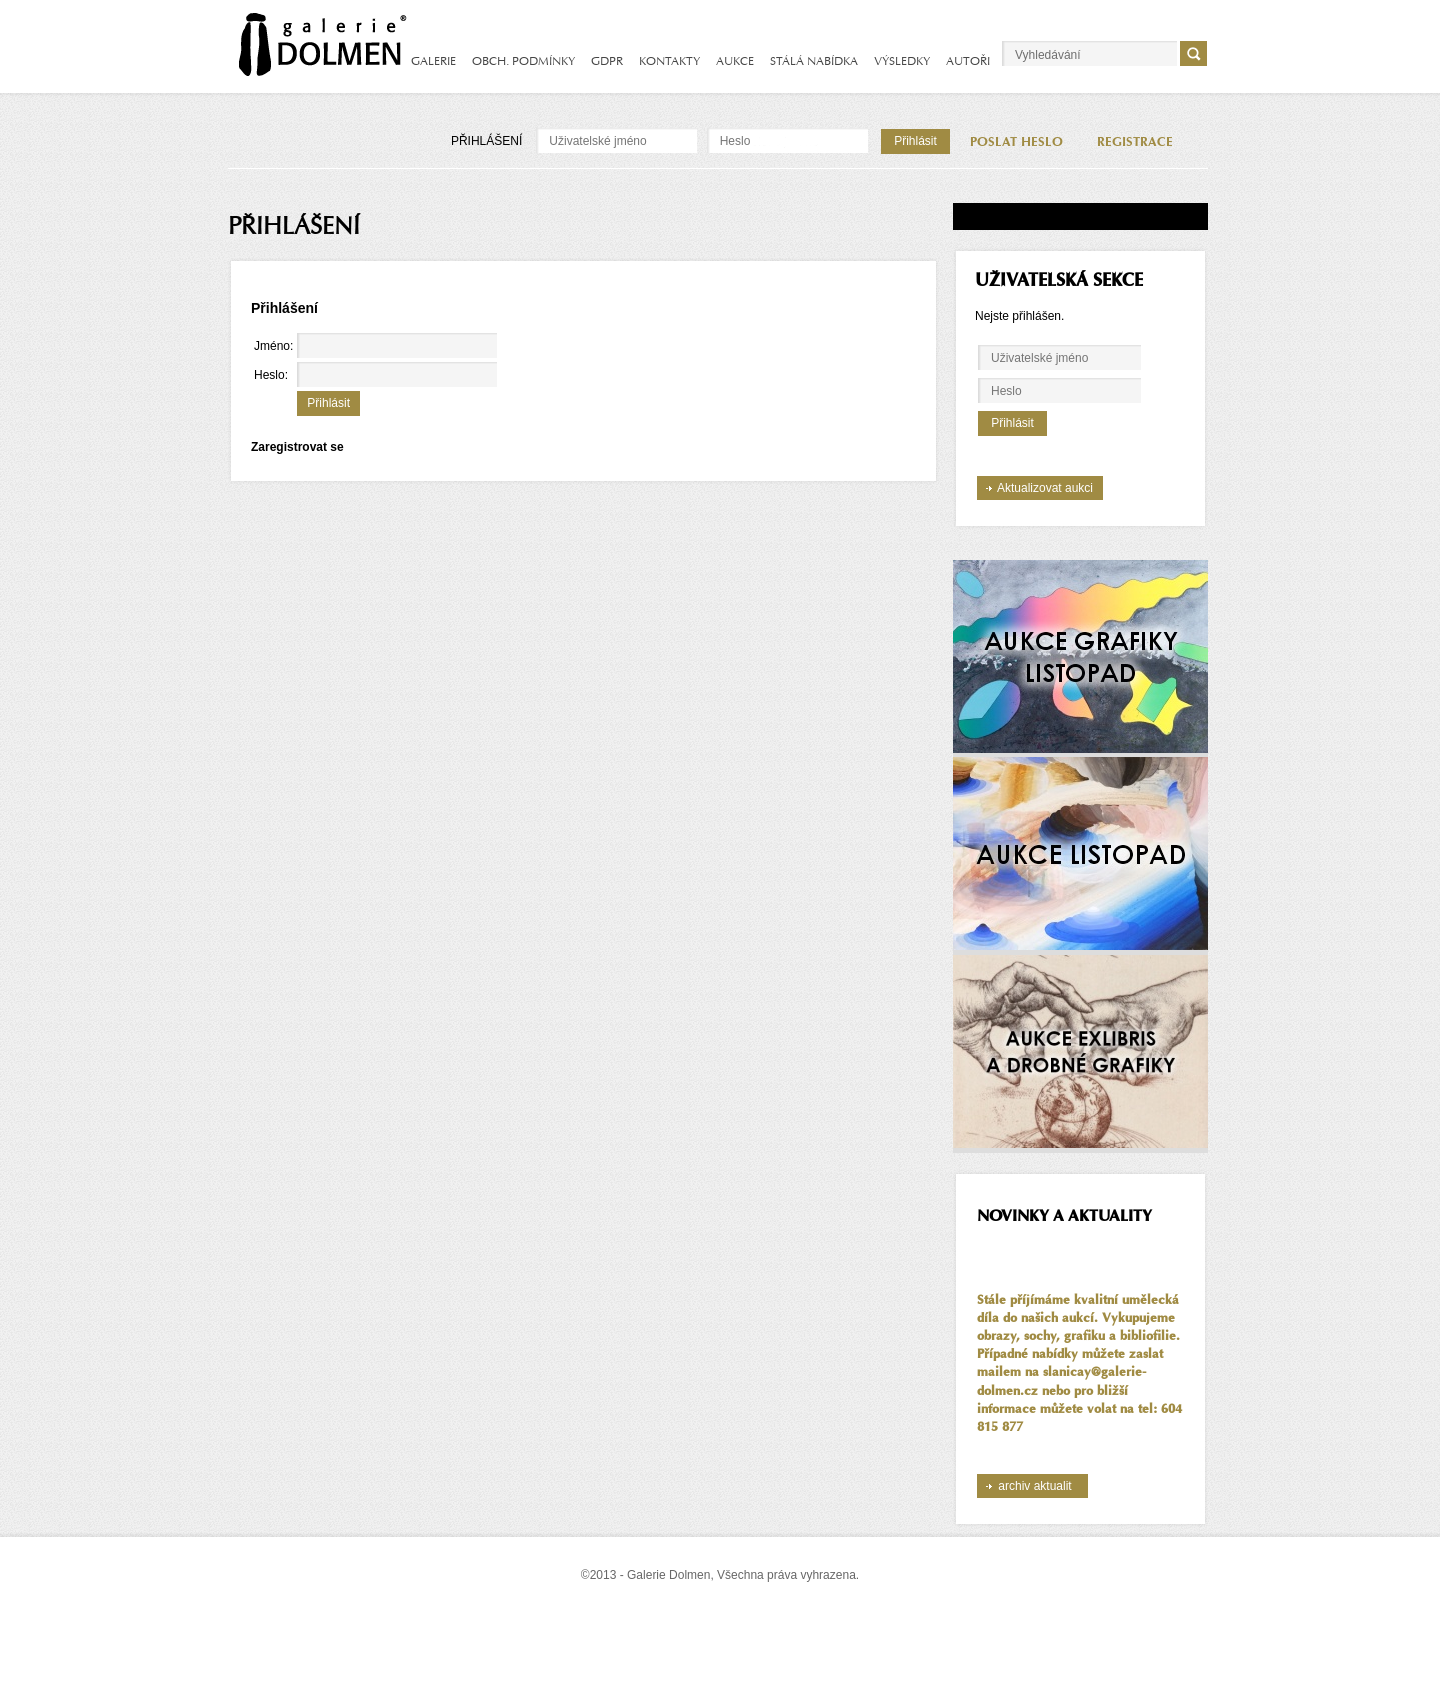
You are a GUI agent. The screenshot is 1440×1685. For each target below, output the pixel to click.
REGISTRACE (1135, 142)
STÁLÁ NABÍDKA (814, 61)
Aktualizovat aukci (1045, 488)
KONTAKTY (669, 61)
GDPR (607, 61)
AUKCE (735, 61)
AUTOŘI (968, 61)
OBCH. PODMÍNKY (523, 61)
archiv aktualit (1034, 1486)
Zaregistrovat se (297, 447)
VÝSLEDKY (902, 61)
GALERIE (433, 61)
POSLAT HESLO (1016, 142)
